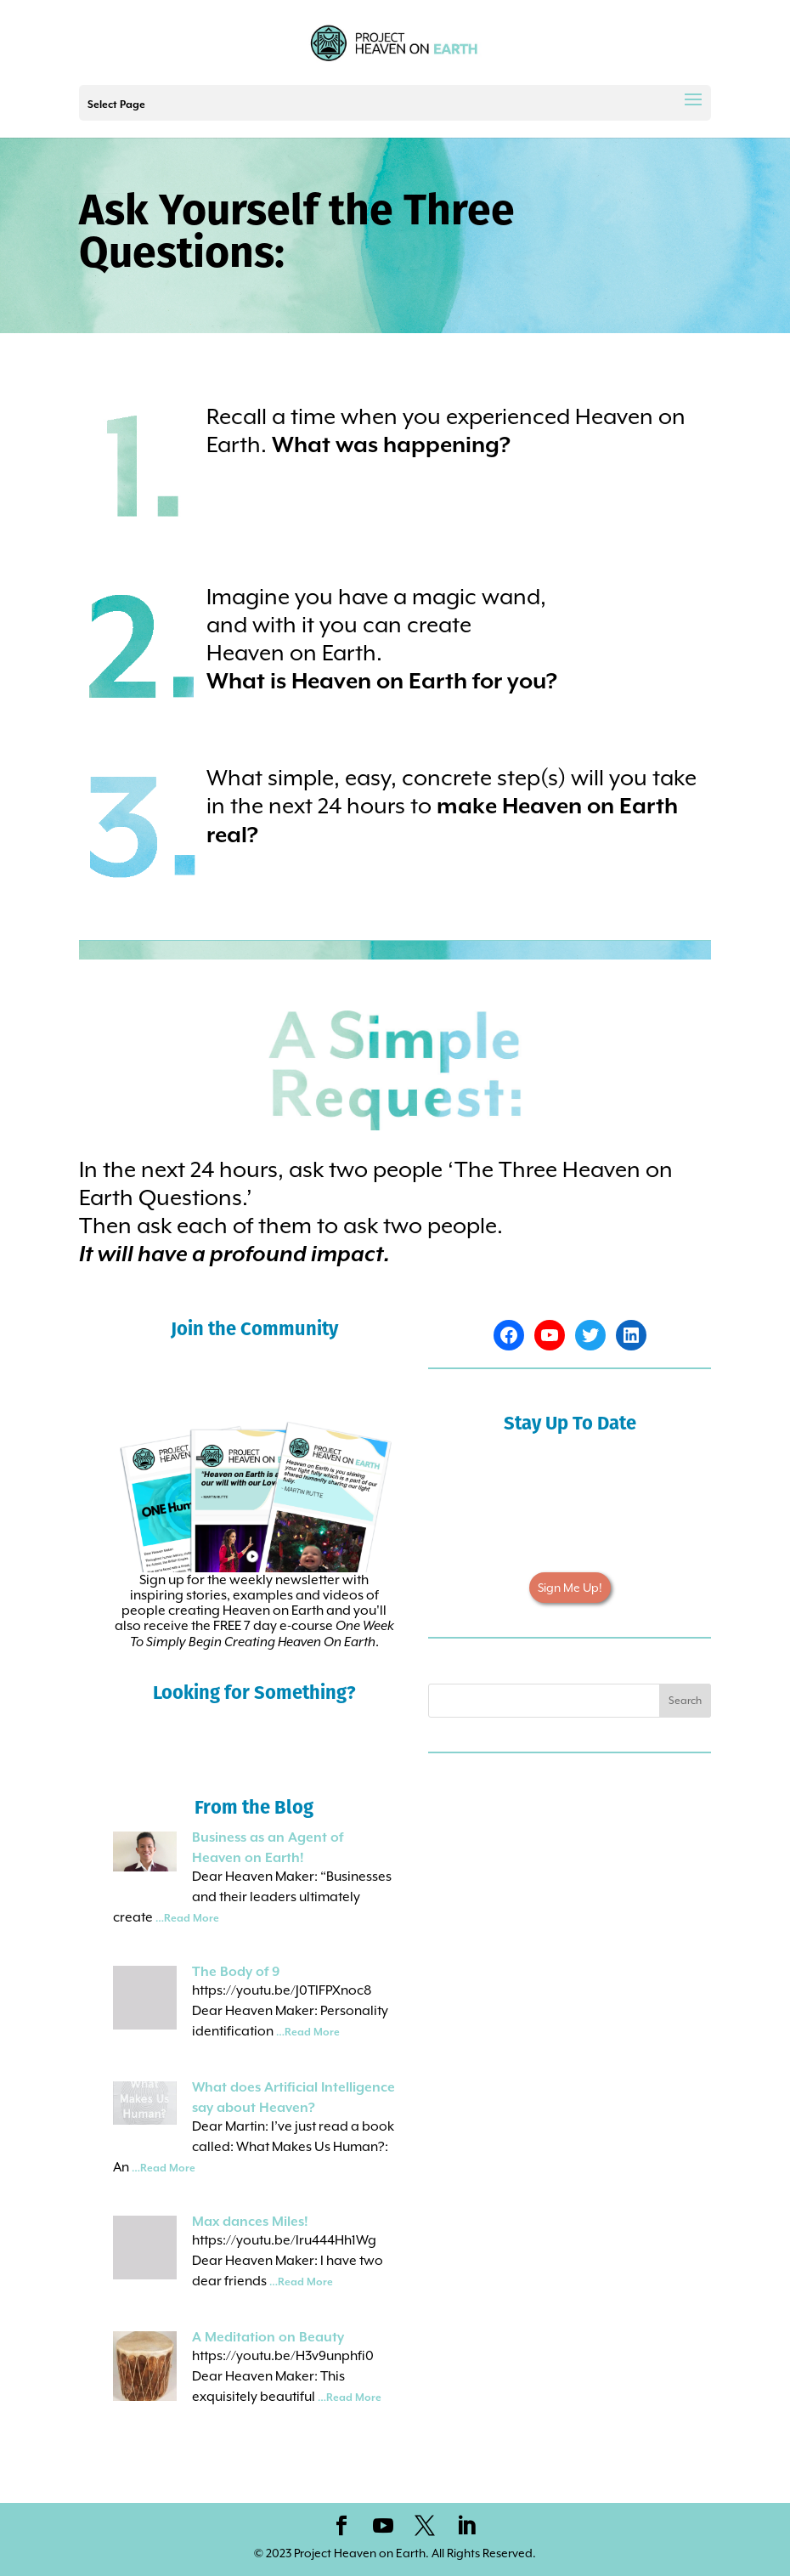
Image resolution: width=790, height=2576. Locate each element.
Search (685, 1701)
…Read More (187, 1918)
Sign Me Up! (570, 1587)
